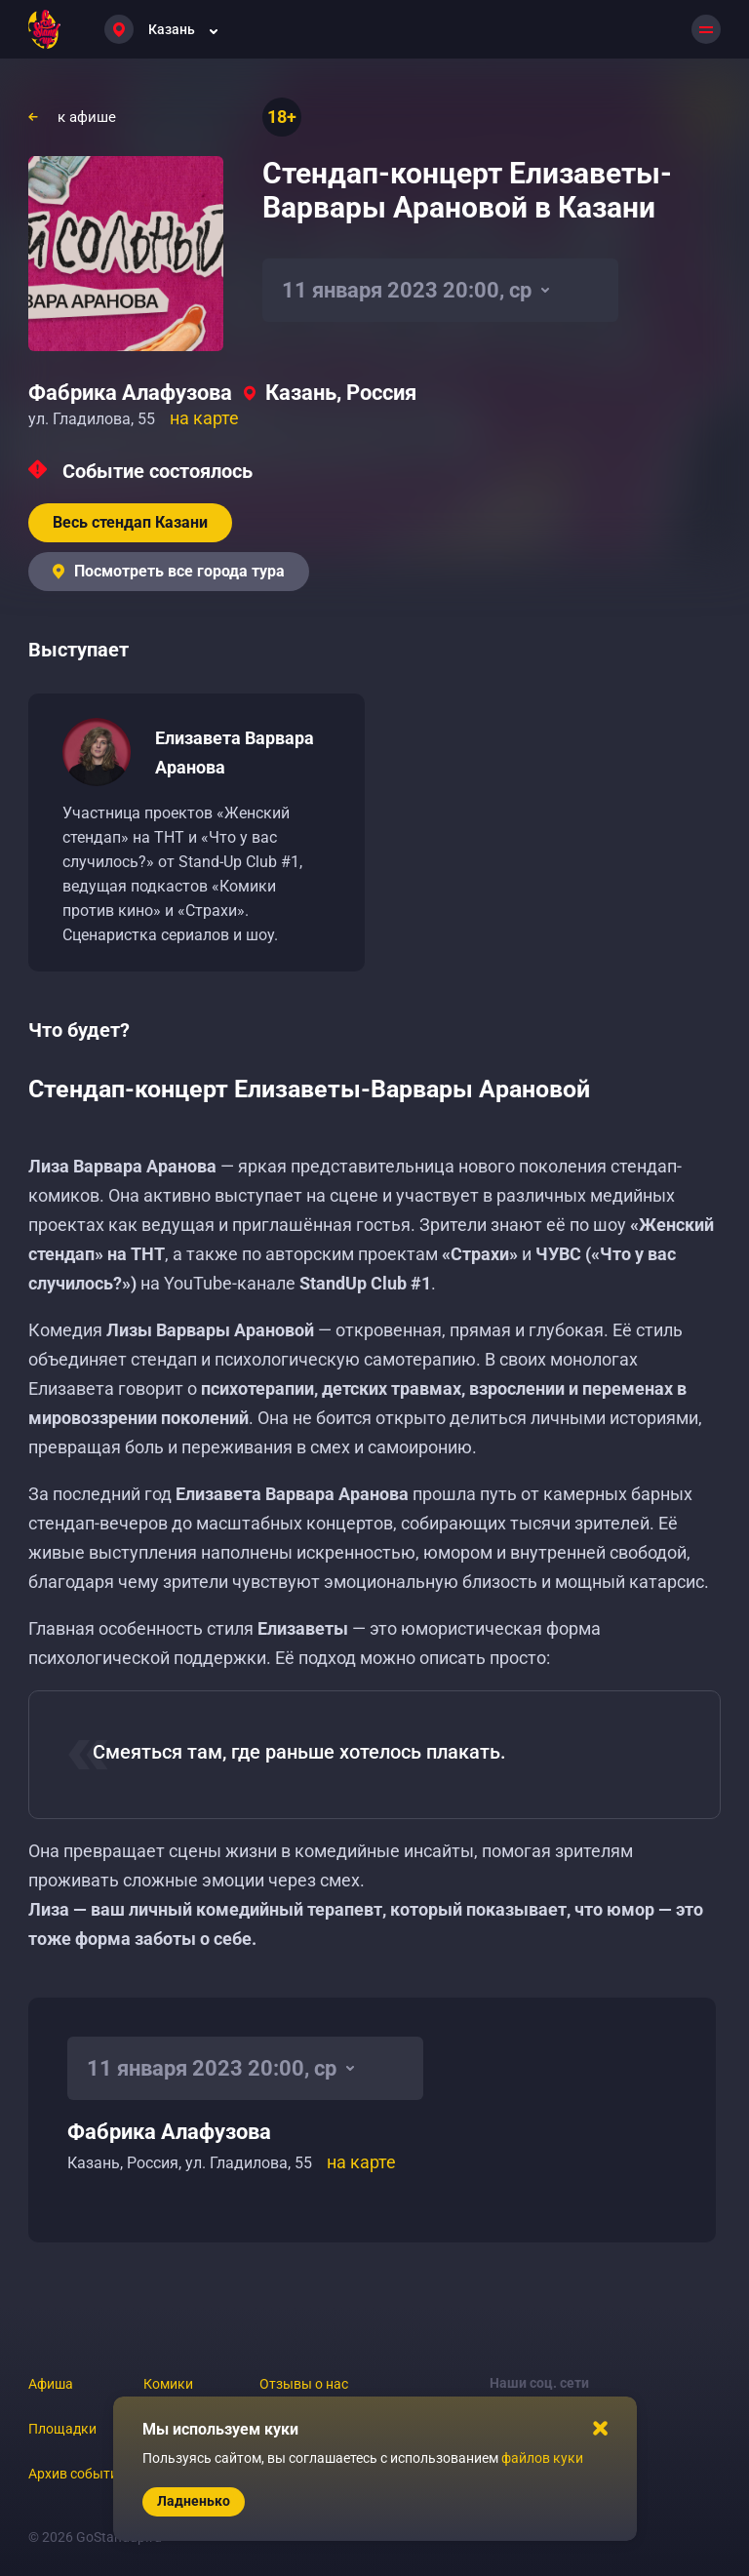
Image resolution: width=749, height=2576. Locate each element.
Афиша (50, 2384)
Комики (168, 2384)
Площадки (62, 2429)
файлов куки (542, 2458)
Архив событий (77, 2473)
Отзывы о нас (303, 2384)
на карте (204, 418)
